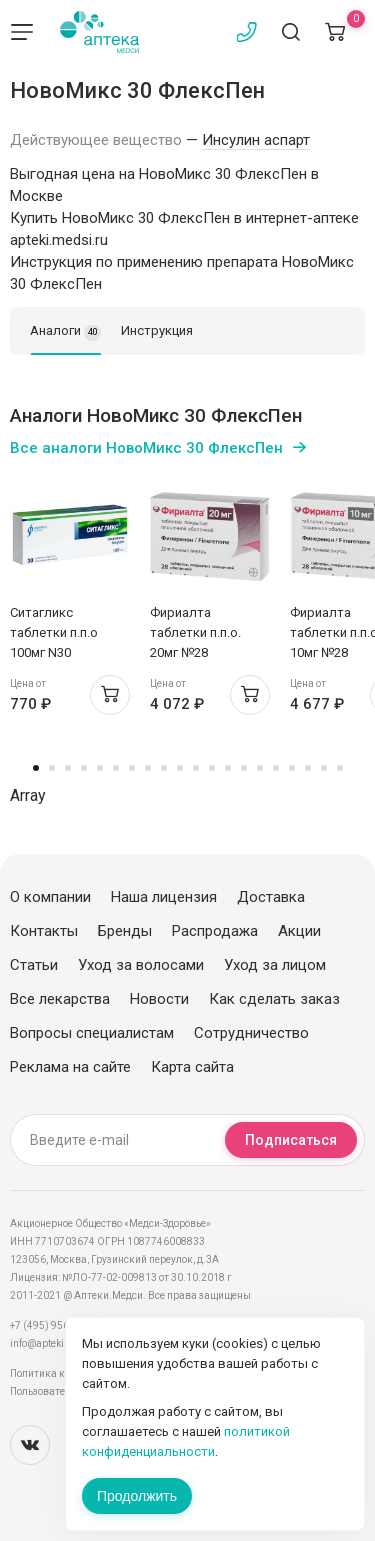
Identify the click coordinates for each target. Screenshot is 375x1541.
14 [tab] (244, 768)
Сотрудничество (251, 1033)
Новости (159, 999)
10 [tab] (180, 768)
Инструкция (157, 330)
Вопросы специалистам (92, 1033)
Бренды (125, 931)
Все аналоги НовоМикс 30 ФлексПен (146, 448)
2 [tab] (52, 768)
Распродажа (215, 931)
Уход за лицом (275, 965)
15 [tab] (260, 768)
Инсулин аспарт (256, 140)
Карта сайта (192, 1067)
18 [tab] (308, 768)
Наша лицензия (164, 897)
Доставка (271, 897)
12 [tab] (212, 768)
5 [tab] (100, 768)
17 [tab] (292, 768)
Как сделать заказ (274, 999)
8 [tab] (148, 768)
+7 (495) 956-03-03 (54, 1325)
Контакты (44, 931)
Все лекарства (60, 999)
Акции (299, 931)
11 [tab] (196, 768)
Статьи (34, 965)
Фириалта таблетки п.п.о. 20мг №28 (195, 632)
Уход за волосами (141, 965)
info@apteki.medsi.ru (59, 1343)
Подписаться (291, 1140)
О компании (50, 897)
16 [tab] (276, 768)
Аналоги (65, 332)
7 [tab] (132, 768)
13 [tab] (228, 768)
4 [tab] (84, 768)
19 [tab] (324, 768)
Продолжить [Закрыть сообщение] (137, 1496)
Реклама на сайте (70, 1067)
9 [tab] (164, 768)
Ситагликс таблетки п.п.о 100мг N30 (54, 632)
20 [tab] (340, 768)
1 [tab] (36, 768)
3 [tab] (68, 768)
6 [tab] (116, 768)
